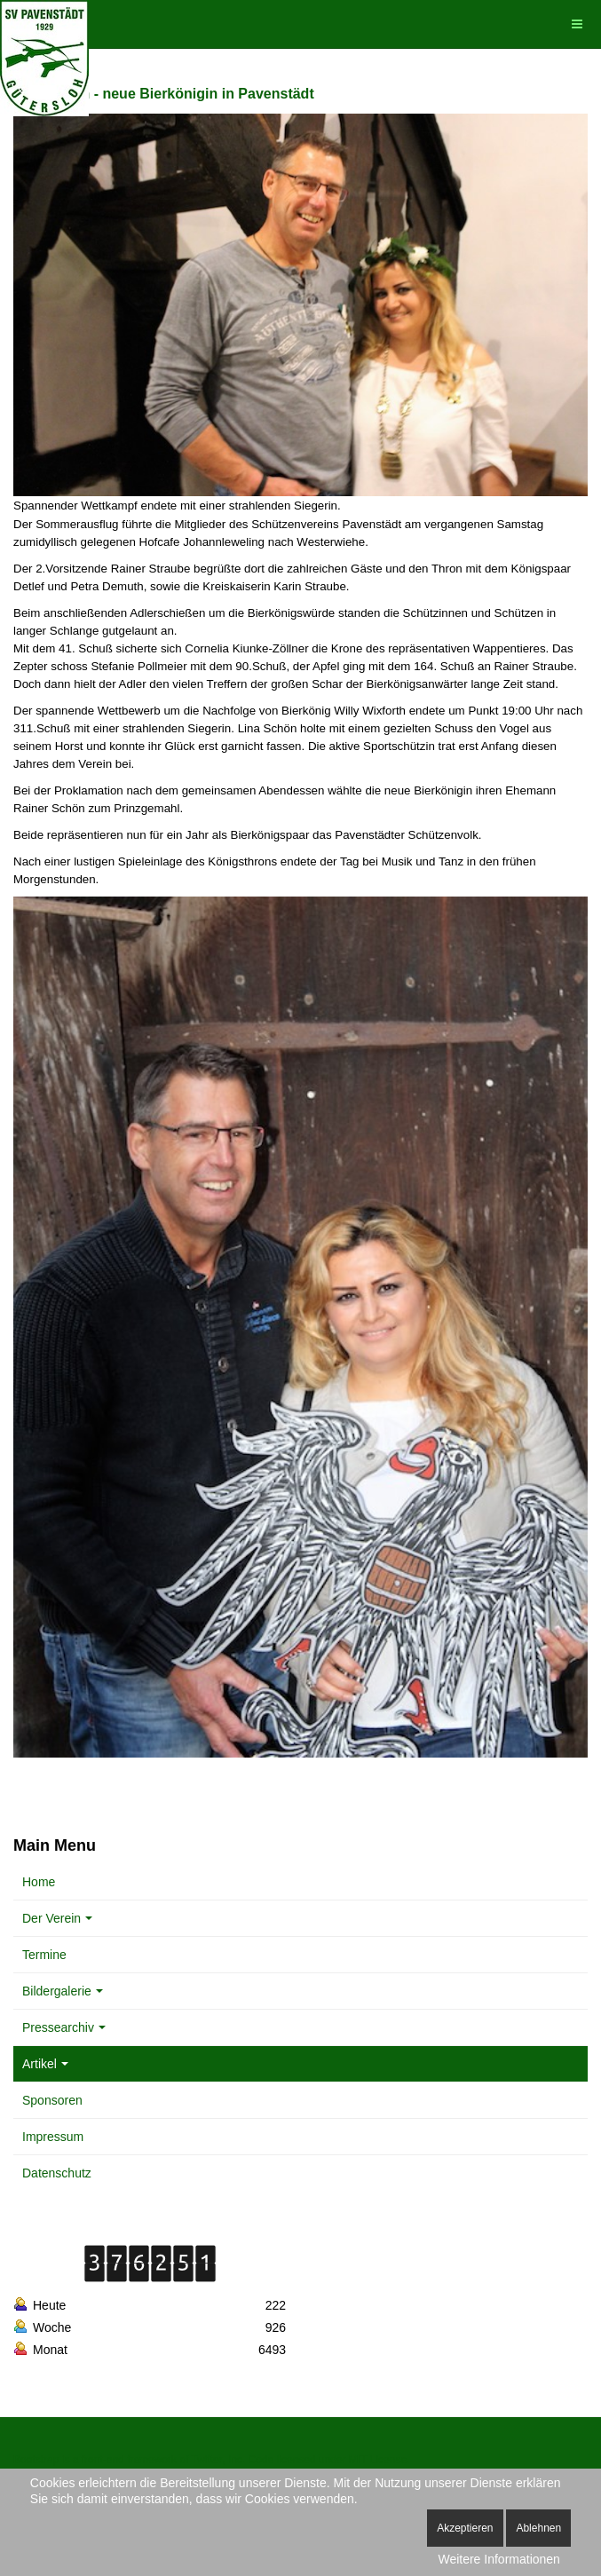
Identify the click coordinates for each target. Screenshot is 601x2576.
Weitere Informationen (498, 2559)
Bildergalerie (62, 1991)
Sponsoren (52, 2100)
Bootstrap (36, 2460)
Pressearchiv (64, 2027)
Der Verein (57, 1918)
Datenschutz (56, 2173)
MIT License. (379, 2460)
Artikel (45, 2064)
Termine (44, 1955)
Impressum (52, 2137)
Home (38, 1882)
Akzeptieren (465, 2528)
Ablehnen (538, 2528)
